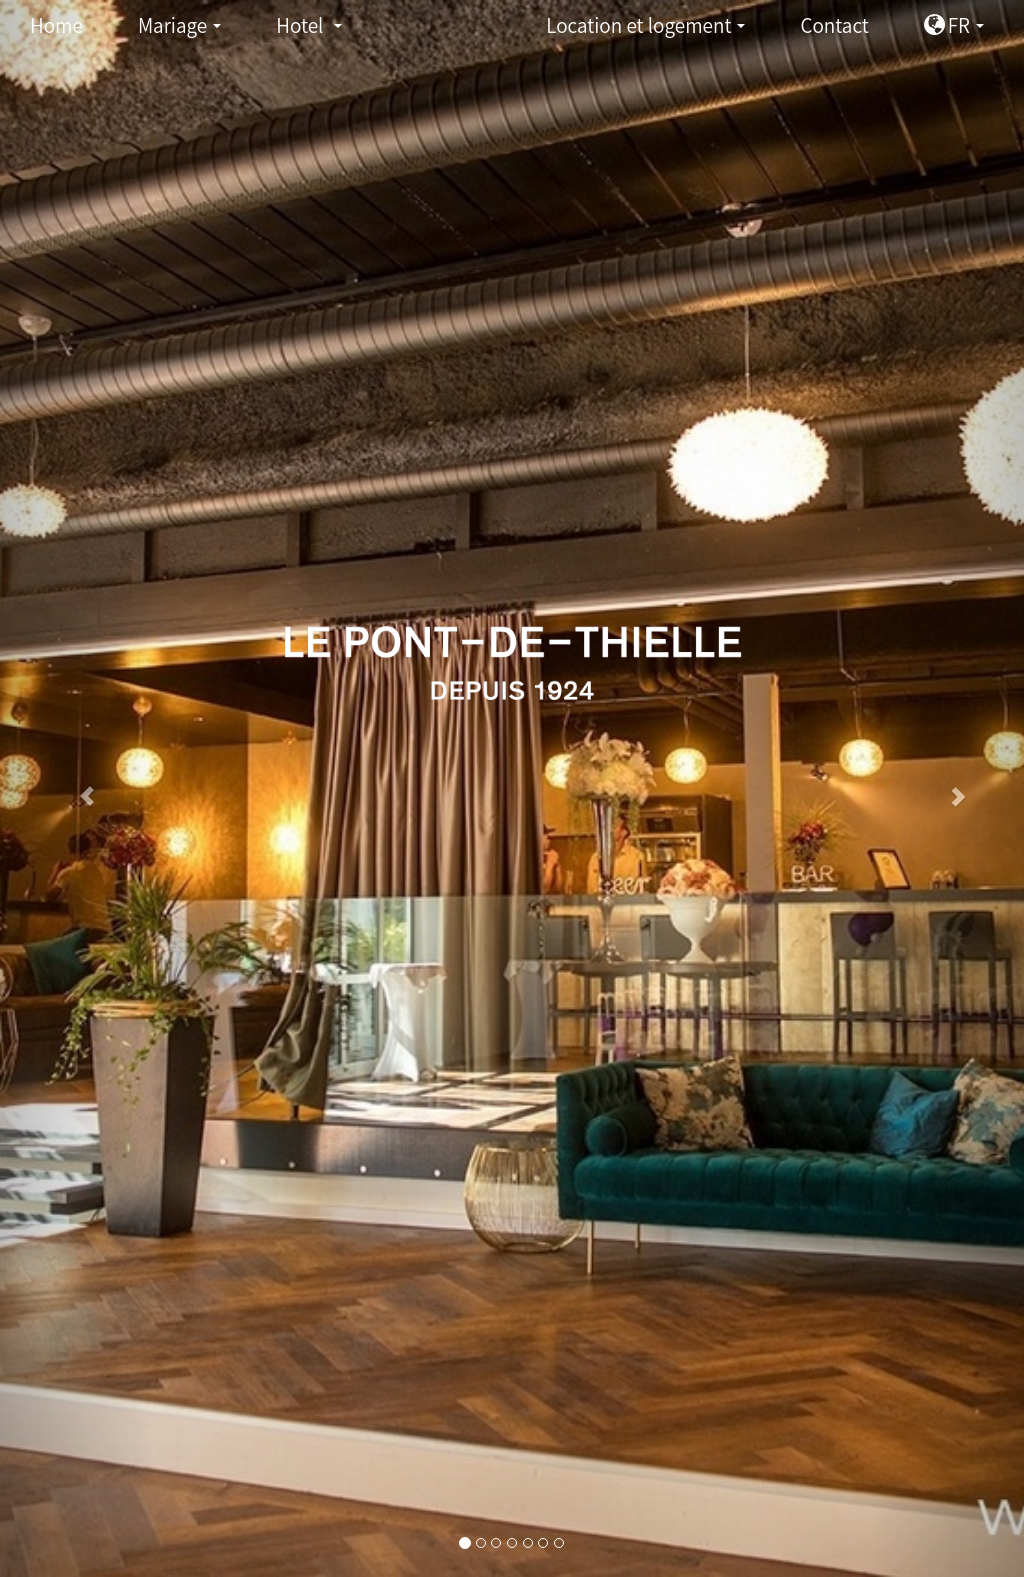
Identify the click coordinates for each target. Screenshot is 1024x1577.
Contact (834, 25)
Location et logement (651, 30)
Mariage (185, 30)
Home (56, 25)
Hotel (314, 30)
